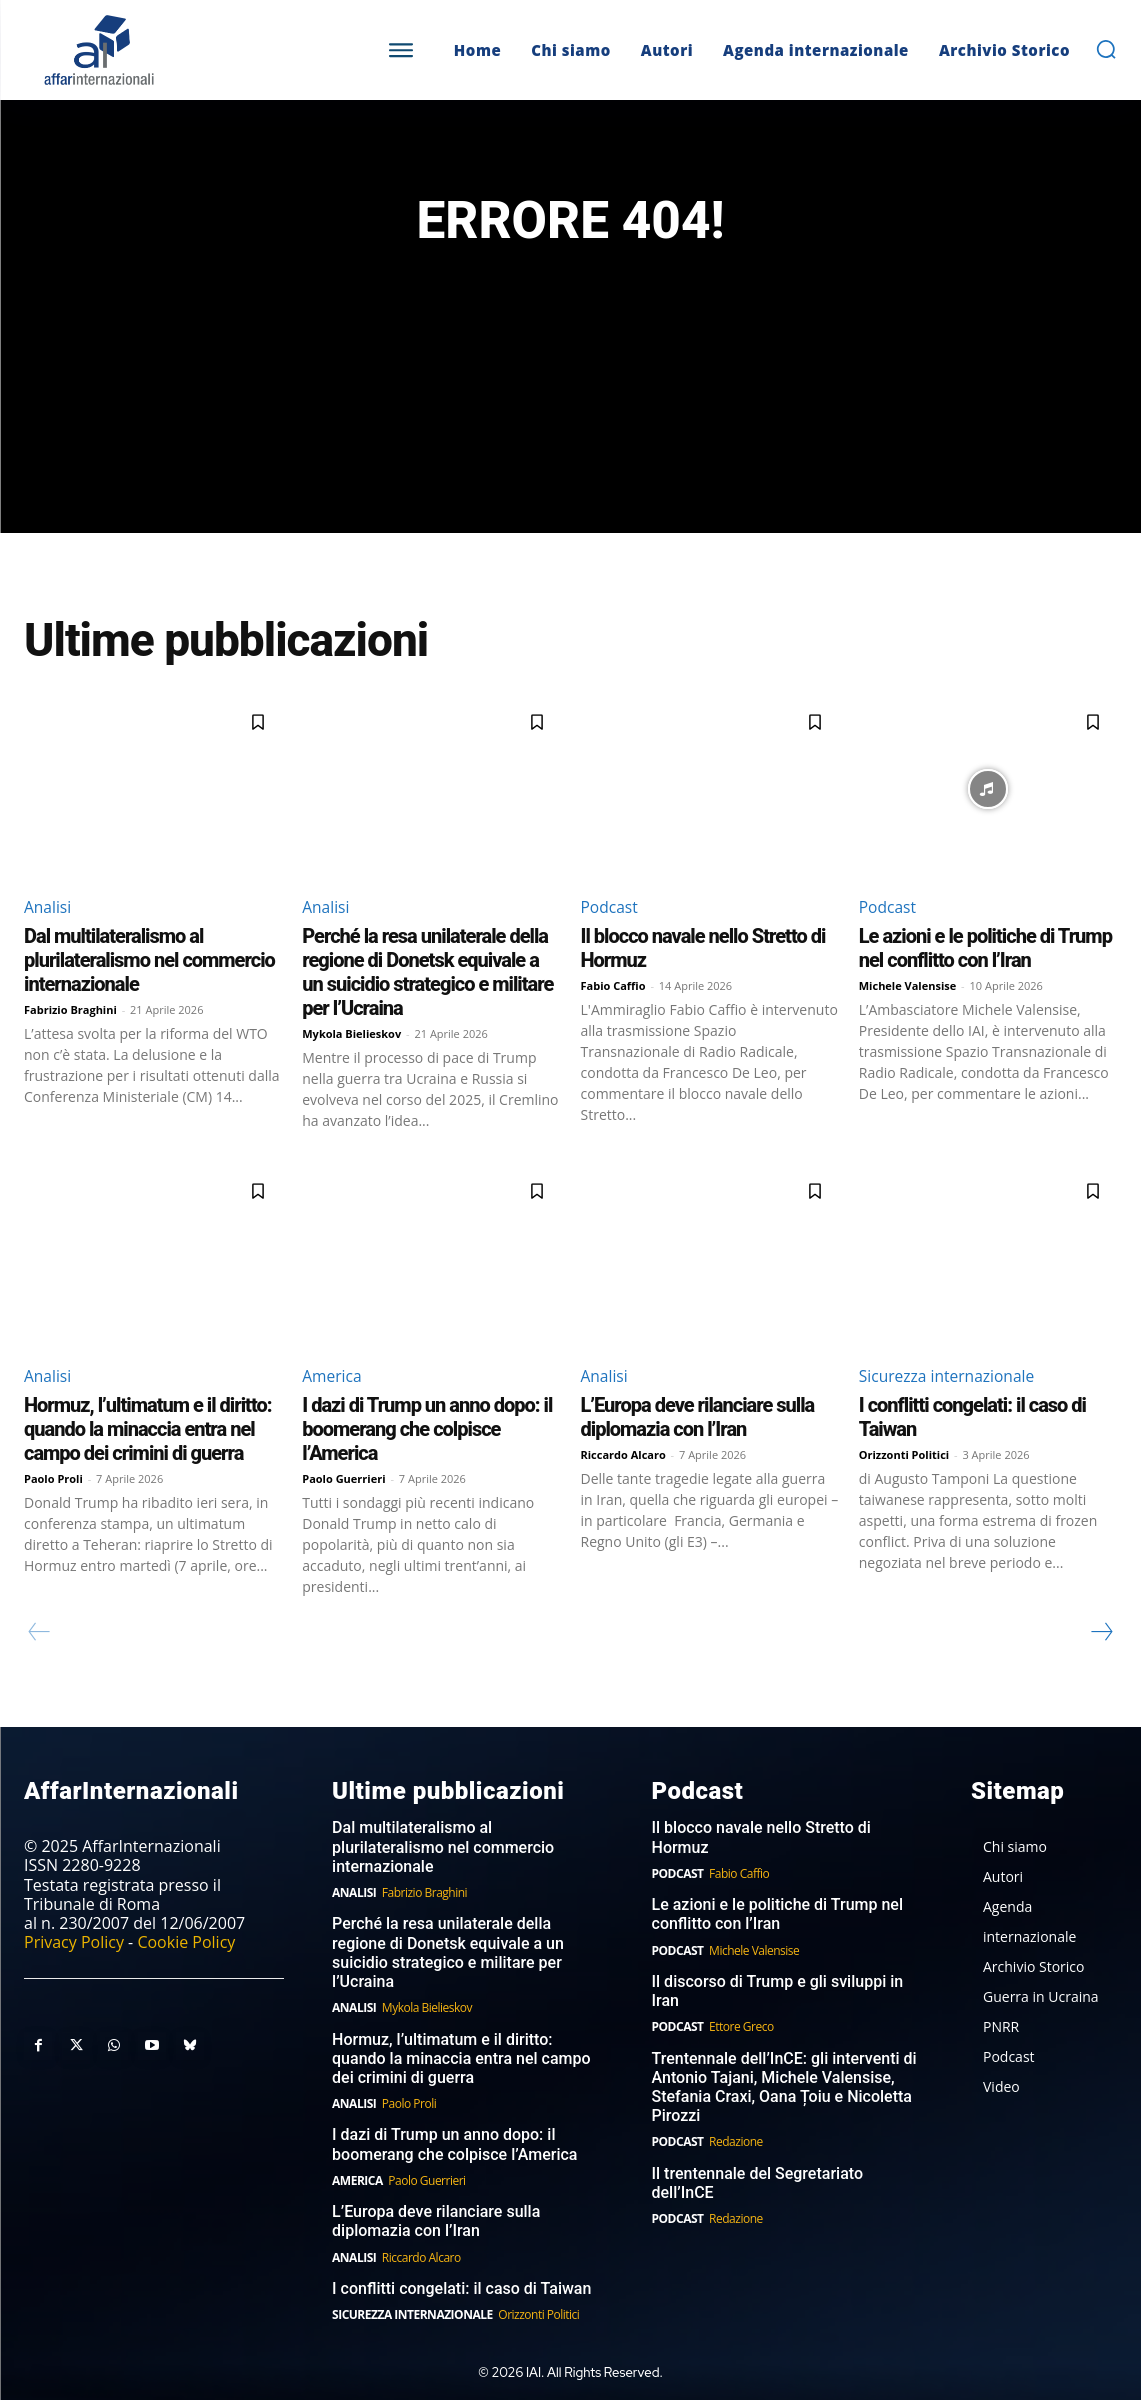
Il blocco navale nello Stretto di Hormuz (761, 1845)
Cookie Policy (186, 1950)
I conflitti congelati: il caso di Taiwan (461, 2295)
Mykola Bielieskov (351, 1039)
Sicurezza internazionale (949, 1382)
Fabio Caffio (613, 991)
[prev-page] (39, 1639)
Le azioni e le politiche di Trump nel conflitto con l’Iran (985, 954)
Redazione (736, 2149)
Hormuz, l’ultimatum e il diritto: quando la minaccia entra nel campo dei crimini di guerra (148, 1436)
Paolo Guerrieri (343, 1485)
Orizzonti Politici (904, 1461)
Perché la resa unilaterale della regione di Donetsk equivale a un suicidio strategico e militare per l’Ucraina (427, 978)
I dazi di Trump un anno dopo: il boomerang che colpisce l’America (427, 1436)
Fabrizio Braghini (70, 1015)
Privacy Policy (74, 1950)
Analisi (48, 913)
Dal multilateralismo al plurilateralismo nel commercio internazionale (149, 966)
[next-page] (1101, 1639)
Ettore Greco (741, 2033)
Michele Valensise (908, 991)
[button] (1106, 49)
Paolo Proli (53, 1485)
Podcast (610, 913)
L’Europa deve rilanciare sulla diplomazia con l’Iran (698, 1424)
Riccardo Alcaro (623, 1461)
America (332, 1382)
